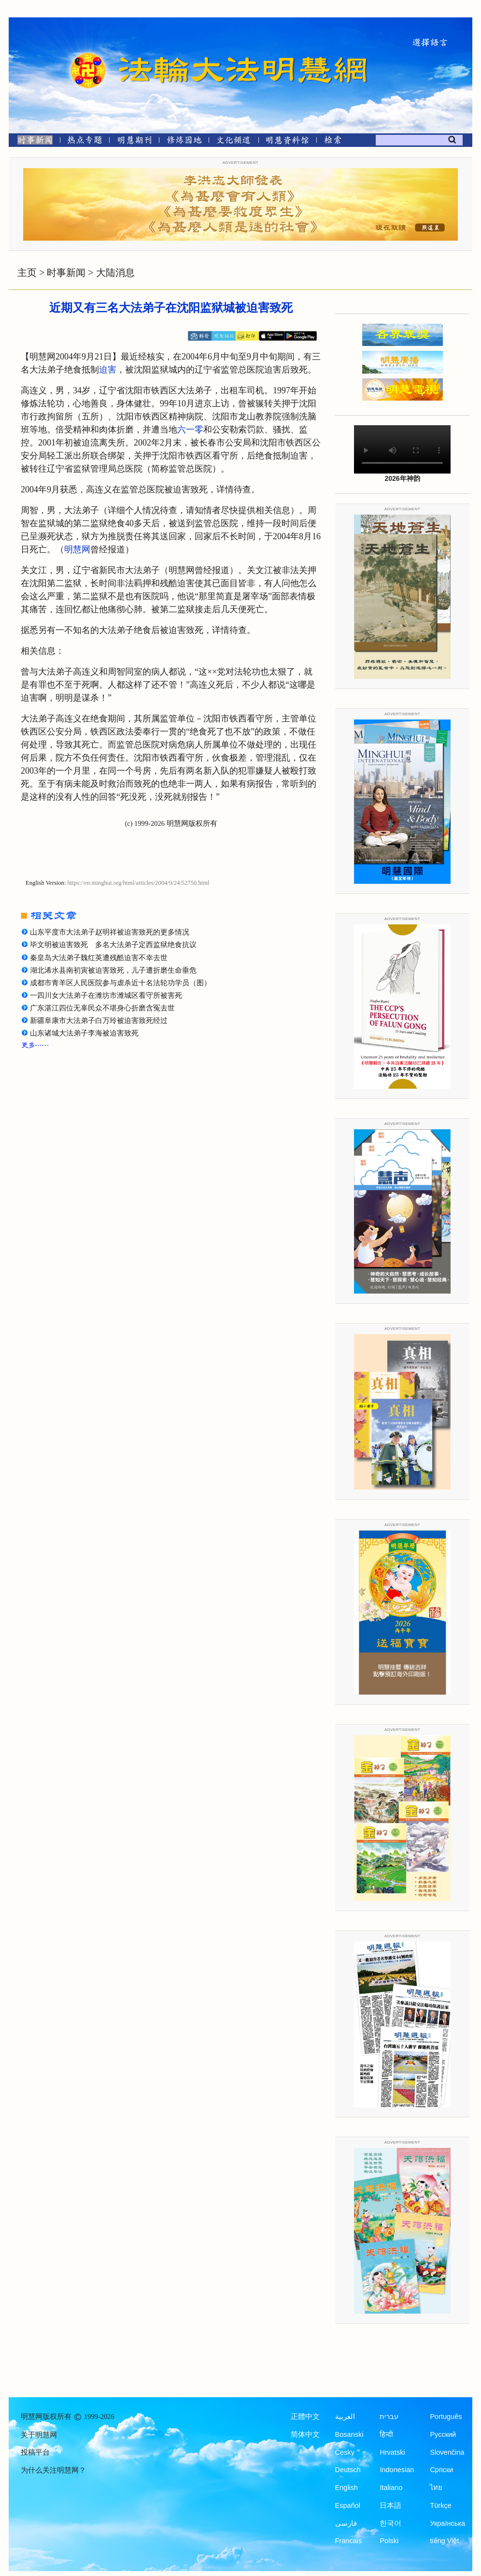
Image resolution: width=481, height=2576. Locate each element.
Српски (441, 2470)
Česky (344, 2452)
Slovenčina (447, 2452)
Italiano (391, 2487)
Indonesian (397, 2470)
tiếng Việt (444, 2541)
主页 (27, 272)
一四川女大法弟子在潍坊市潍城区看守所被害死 (106, 995)
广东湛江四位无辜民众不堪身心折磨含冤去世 (106, 1008)
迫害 (107, 369)
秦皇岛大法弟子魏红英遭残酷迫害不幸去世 (99, 958)
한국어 (390, 2523)
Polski (389, 2541)
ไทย (436, 2487)
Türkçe (440, 2505)
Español (347, 2505)
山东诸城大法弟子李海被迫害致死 (84, 1033)
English (346, 2487)
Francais (348, 2541)
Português (446, 2416)
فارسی (346, 2523)
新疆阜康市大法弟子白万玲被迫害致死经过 (99, 1020)
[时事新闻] (32, 142)
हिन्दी (386, 2434)
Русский (443, 2434)
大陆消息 (115, 272)
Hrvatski (392, 2452)
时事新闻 (66, 272)
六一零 (190, 429)
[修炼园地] (183, 142)
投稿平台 (35, 2452)
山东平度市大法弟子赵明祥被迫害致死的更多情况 (109, 932)
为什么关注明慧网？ (53, 2470)
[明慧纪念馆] (287, 142)
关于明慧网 (39, 2435)
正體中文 (305, 2416)
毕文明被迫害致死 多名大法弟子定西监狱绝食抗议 (113, 945)
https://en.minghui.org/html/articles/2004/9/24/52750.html (139, 882)
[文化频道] (233, 142)
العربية (345, 2416)
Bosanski (349, 2434)
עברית (389, 2416)
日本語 (390, 2505)
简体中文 (305, 2434)
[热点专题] (84, 142)
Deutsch (348, 2470)
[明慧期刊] (134, 142)
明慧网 (77, 549)
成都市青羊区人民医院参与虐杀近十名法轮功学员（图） (120, 983)
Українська (447, 2523)
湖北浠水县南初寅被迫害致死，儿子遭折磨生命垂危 (113, 970)
